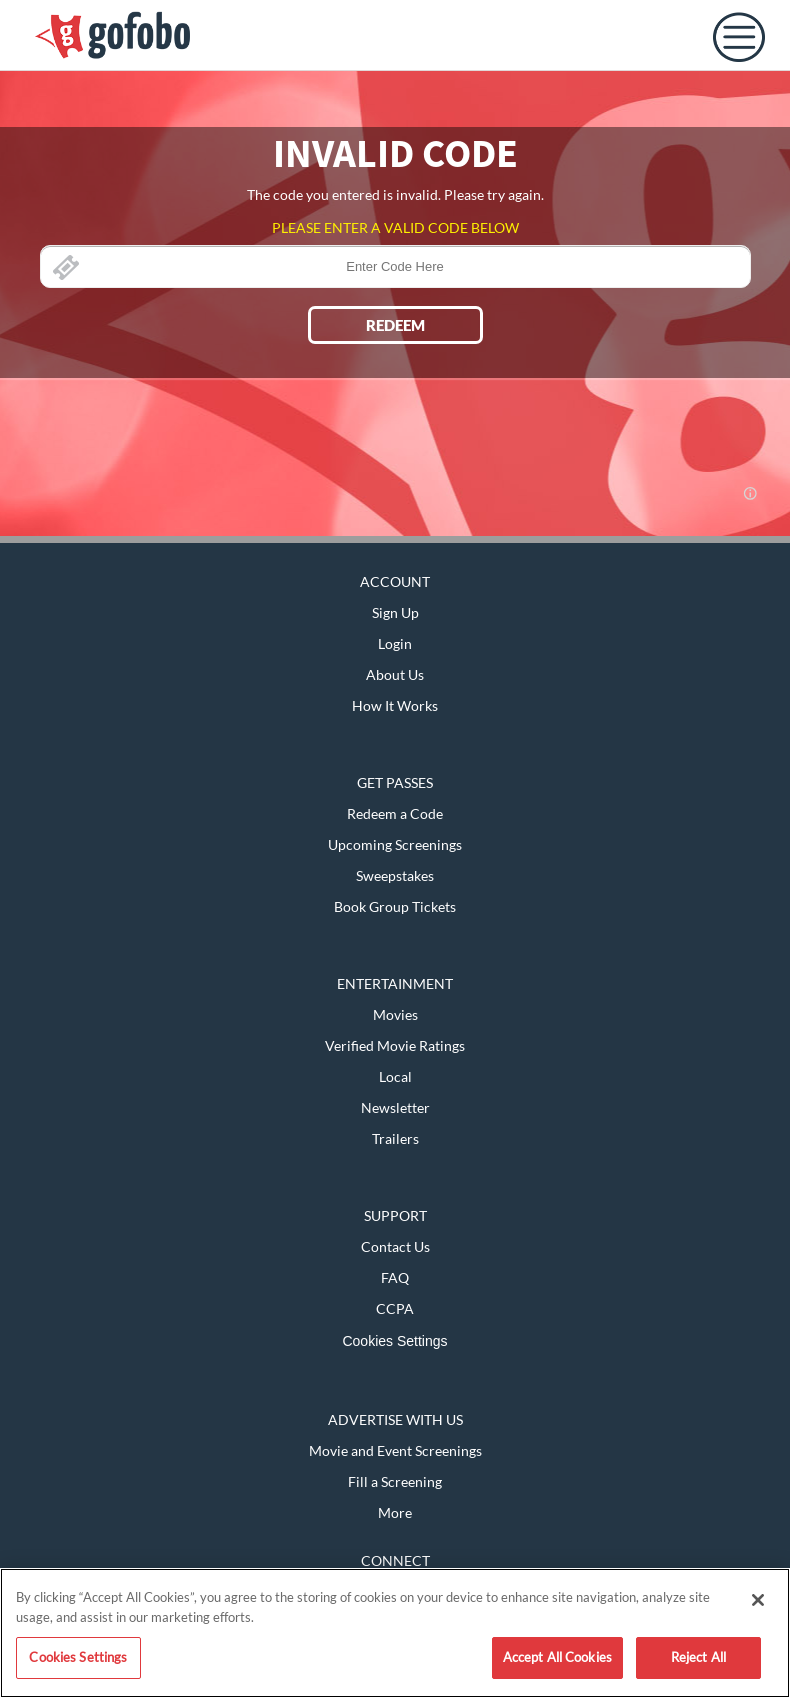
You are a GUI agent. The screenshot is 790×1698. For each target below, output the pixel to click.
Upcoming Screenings (395, 844)
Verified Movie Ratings (395, 1045)
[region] (395, 1633)
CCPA (395, 1308)
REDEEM (395, 325)
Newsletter (395, 1107)
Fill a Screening (395, 1481)
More (395, 1512)
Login (395, 643)
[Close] (758, 1600)
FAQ (395, 1277)
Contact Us (395, 1246)
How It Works (395, 705)
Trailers (395, 1138)
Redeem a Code (395, 813)
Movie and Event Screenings (395, 1450)
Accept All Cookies (557, 1657)
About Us (395, 674)
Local (395, 1076)
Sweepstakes (395, 875)
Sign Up (395, 612)
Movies (395, 1014)
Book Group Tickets (395, 906)
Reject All (698, 1657)
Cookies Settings (394, 1341)
